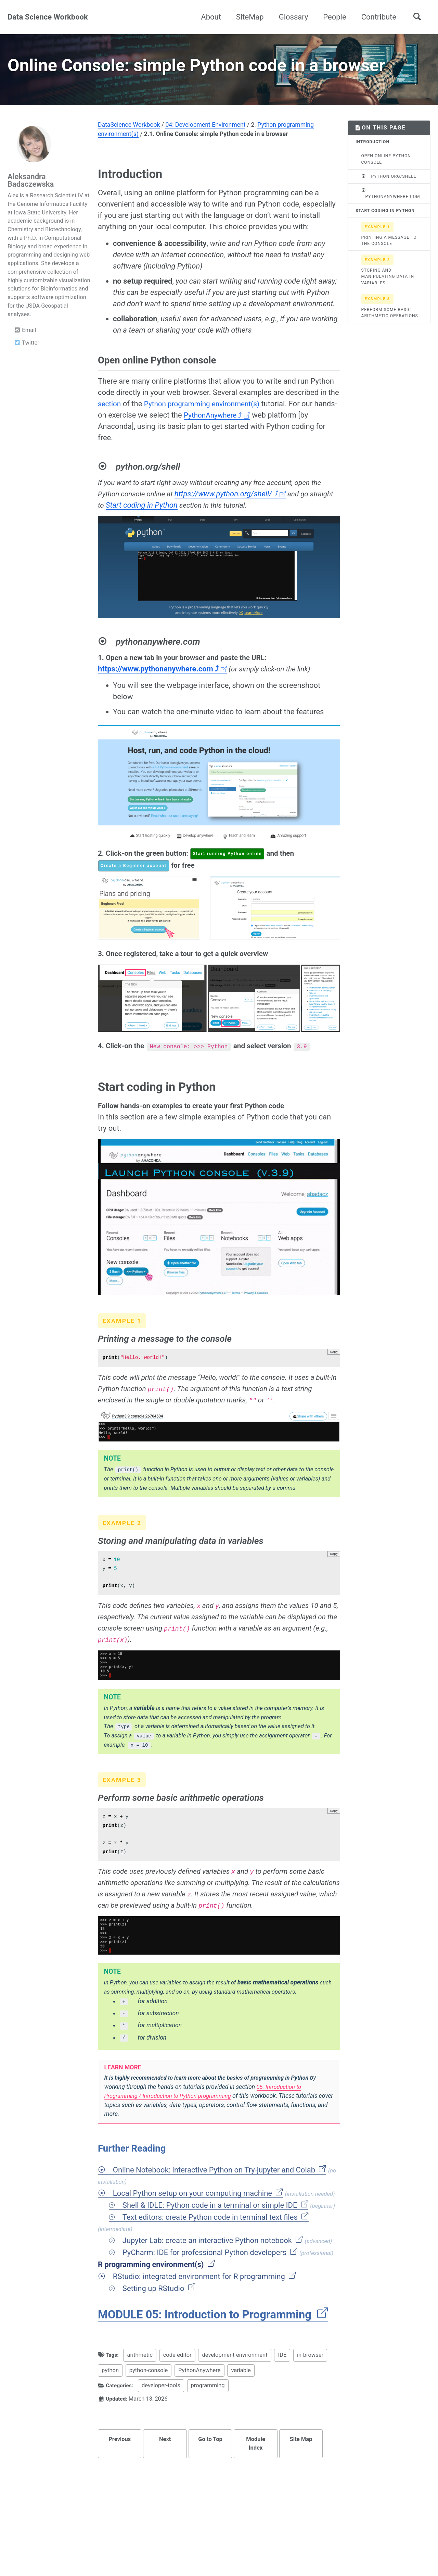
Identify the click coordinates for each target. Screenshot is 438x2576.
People (334, 17)
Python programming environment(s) (207, 424)
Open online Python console (386, 179)
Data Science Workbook (48, 17)
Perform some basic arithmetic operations (389, 326)
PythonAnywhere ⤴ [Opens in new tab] (241, 435)
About (211, 17)
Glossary (293, 17)
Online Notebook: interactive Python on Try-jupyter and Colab (219, 2205)
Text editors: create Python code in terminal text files (216, 2254)
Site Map (301, 2481)
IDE (284, 2396)
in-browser (312, 2396)
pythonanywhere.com (390, 213)
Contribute (378, 17)
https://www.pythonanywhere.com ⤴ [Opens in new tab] (162, 689)
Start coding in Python (169, 525)
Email (25, 350)
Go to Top (210, 2481)
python (110, 2412)
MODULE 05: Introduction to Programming (213, 2356)
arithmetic (141, 2396)
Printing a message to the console (389, 254)
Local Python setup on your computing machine (198, 2229)
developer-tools (163, 2427)
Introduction (372, 162)
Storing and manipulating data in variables (387, 290)
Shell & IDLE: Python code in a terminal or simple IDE (216, 2242)
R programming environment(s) (156, 2304)
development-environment (236, 2396)
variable (241, 2412)
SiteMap (250, 17)
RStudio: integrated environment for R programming (204, 2316)
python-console (148, 2412)
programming (210, 2427)
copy (334, 1374)
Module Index (255, 2485)
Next (165, 2481)
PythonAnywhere (200, 2412)
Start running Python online (236, 874)
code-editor (179, 2396)
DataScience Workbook (129, 144)
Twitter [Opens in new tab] (26, 363)
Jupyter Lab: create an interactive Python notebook (213, 2278)
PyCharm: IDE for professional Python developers (210, 2291)
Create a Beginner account (136, 886)
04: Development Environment (205, 144)
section (110, 424)
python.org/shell (388, 196)
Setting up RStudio (159, 2329)
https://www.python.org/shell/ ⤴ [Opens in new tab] (235, 514)
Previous (119, 2481)
